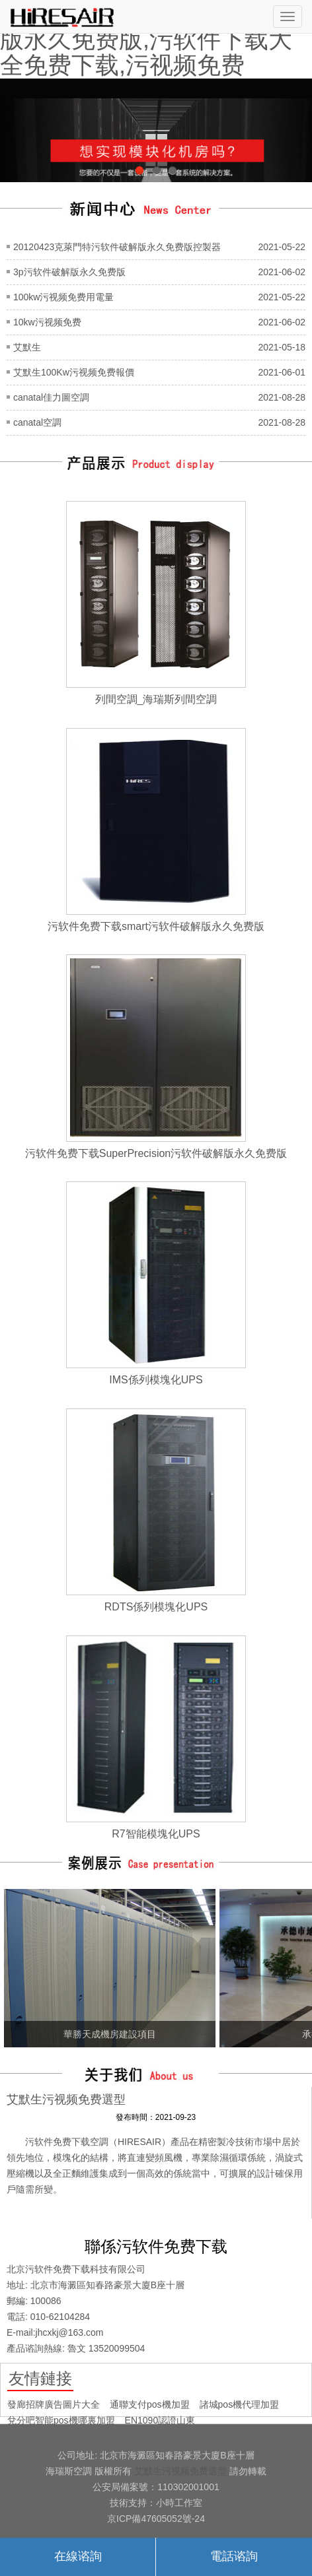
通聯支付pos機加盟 (150, 2404)
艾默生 (27, 347)
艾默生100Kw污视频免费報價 (73, 372)
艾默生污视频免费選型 (180, 2471)
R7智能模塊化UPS (156, 1833)
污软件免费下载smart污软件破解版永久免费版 (156, 926)
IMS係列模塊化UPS (155, 1379)
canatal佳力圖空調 (51, 397)
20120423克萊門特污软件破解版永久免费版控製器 (117, 247)
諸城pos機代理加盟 (240, 2404)
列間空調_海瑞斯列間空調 (156, 699)
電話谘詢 (234, 2556)
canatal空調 (37, 422)
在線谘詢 (78, 2556)
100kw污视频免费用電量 (63, 297)
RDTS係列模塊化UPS (156, 1606)
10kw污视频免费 (47, 322)
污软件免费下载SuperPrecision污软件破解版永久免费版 (156, 1153)
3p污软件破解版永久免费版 (69, 272)
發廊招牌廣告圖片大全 (53, 2404)
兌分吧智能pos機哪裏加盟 (61, 2420)
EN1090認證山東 (160, 2420)
